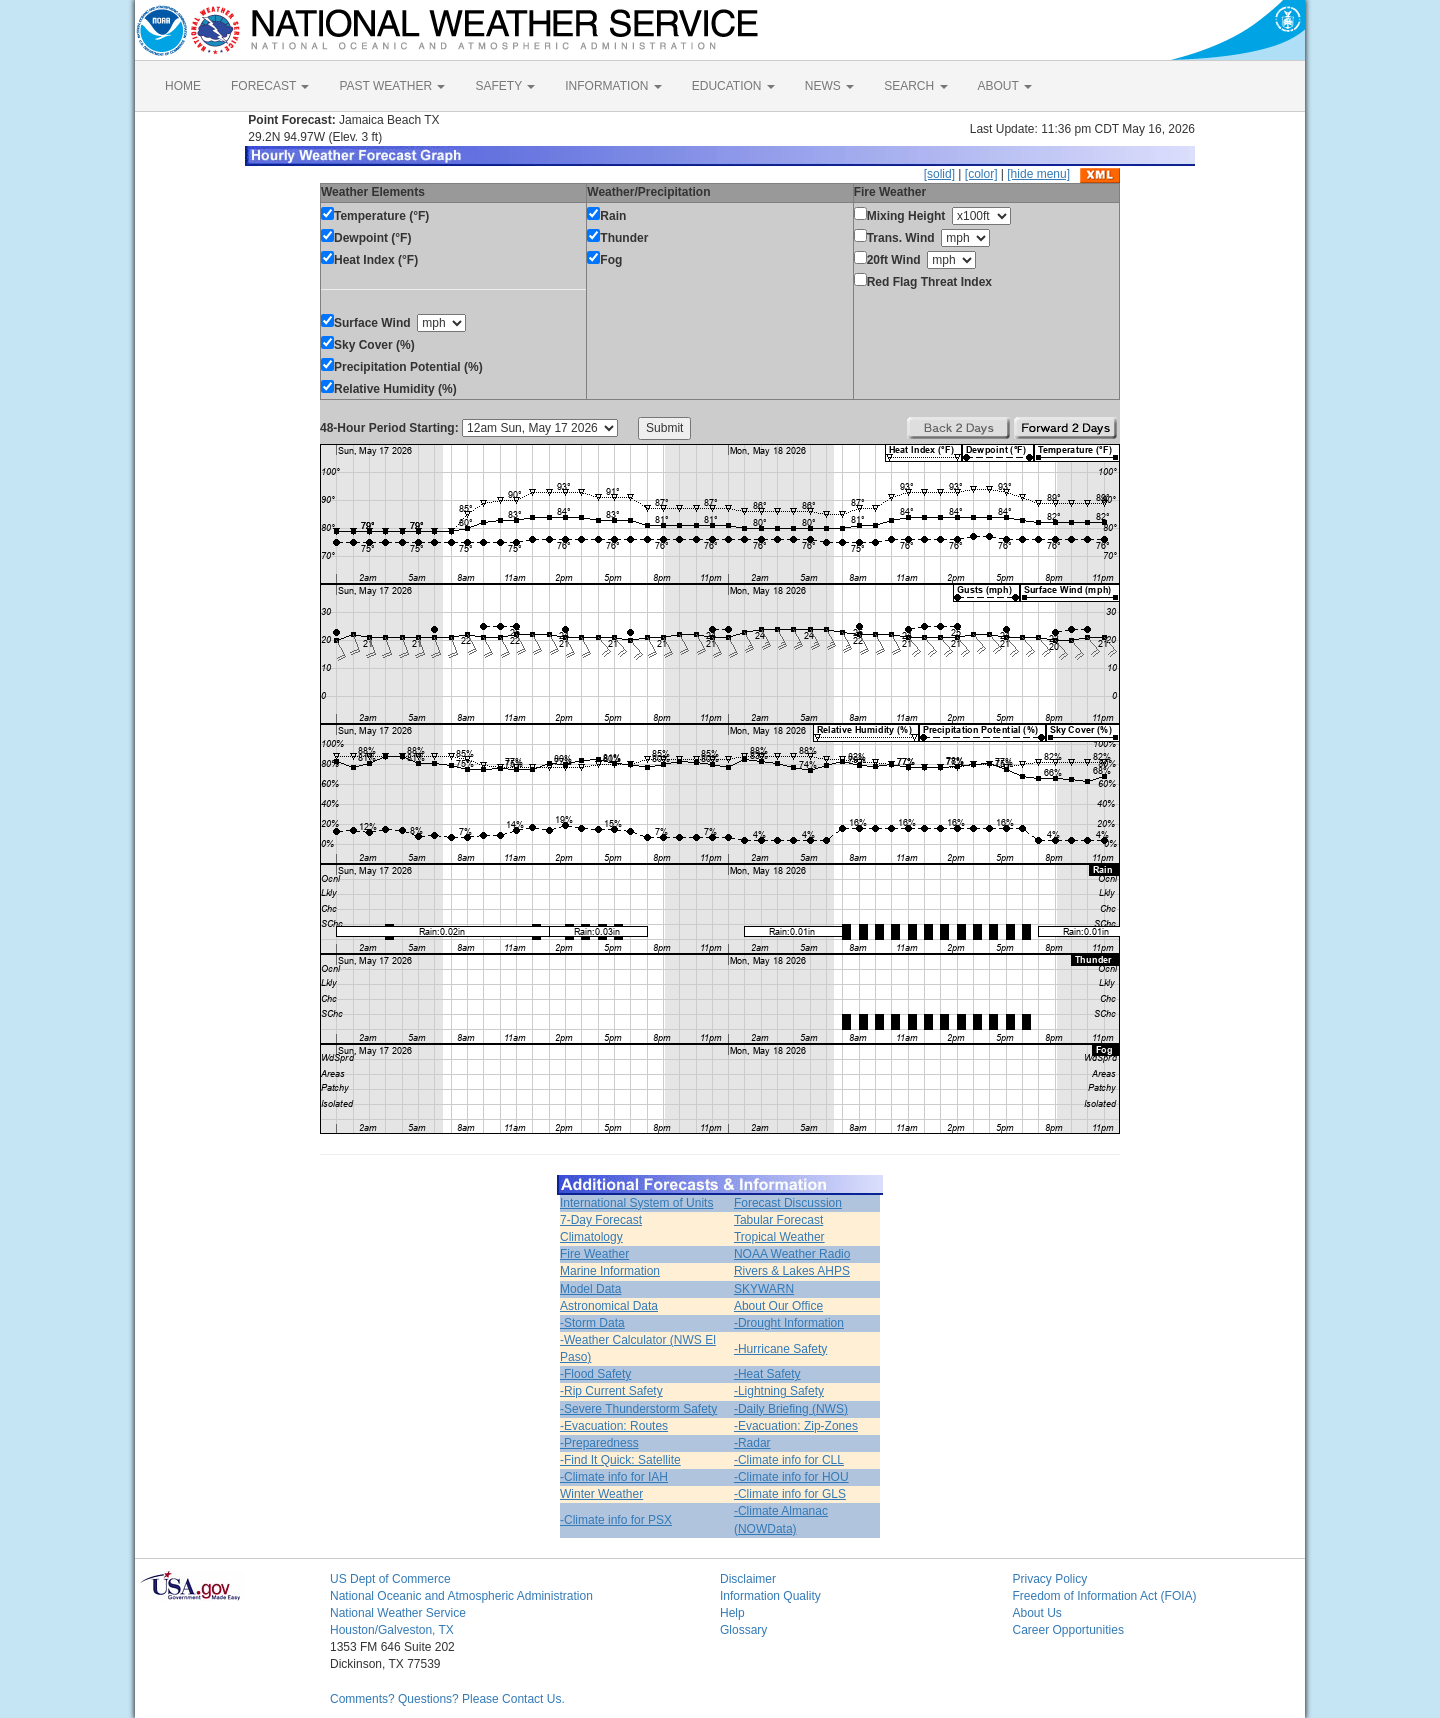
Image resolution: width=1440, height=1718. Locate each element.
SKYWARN (764, 1289)
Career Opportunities (1068, 1630)
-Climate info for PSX (616, 1520)
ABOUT (1005, 86)
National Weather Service (398, 1613)
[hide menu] (1038, 174)
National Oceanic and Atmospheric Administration (461, 1596)
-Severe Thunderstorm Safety (638, 1409)
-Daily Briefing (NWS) (791, 1409)
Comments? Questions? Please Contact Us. (447, 1699)
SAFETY (505, 86)
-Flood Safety (595, 1374)
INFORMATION (613, 86)
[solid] (939, 174)
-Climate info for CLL (789, 1460)
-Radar (752, 1443)
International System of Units (636, 1203)
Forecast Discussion (788, 1203)
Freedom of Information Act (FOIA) (1105, 1596)
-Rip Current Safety (611, 1391)
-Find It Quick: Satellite (620, 1460)
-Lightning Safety (779, 1391)
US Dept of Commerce (390, 1579)
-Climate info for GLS (790, 1494)
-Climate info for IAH (614, 1477)
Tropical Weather (779, 1237)
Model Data (590, 1289)
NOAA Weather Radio (792, 1254)
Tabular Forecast (778, 1220)
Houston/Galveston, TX (392, 1630)
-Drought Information (789, 1323)
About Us (1037, 1613)
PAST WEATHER (392, 86)
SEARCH (915, 86)
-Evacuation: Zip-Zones (796, 1426)
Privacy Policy (1050, 1579)
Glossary (743, 1630)
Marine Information (610, 1271)
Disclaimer (748, 1579)
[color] (981, 174)
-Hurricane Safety (780, 1349)
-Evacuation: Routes (614, 1426)
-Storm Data (592, 1323)
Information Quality (770, 1596)
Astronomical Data (609, 1306)
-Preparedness (599, 1443)
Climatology (591, 1237)
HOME (183, 86)
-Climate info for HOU (791, 1477)
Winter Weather (601, 1494)
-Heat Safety (767, 1374)
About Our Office (778, 1306)
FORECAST (270, 86)
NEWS (829, 86)
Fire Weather (594, 1254)
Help (732, 1613)
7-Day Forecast (601, 1220)
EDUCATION (733, 86)
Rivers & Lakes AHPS (792, 1271)
